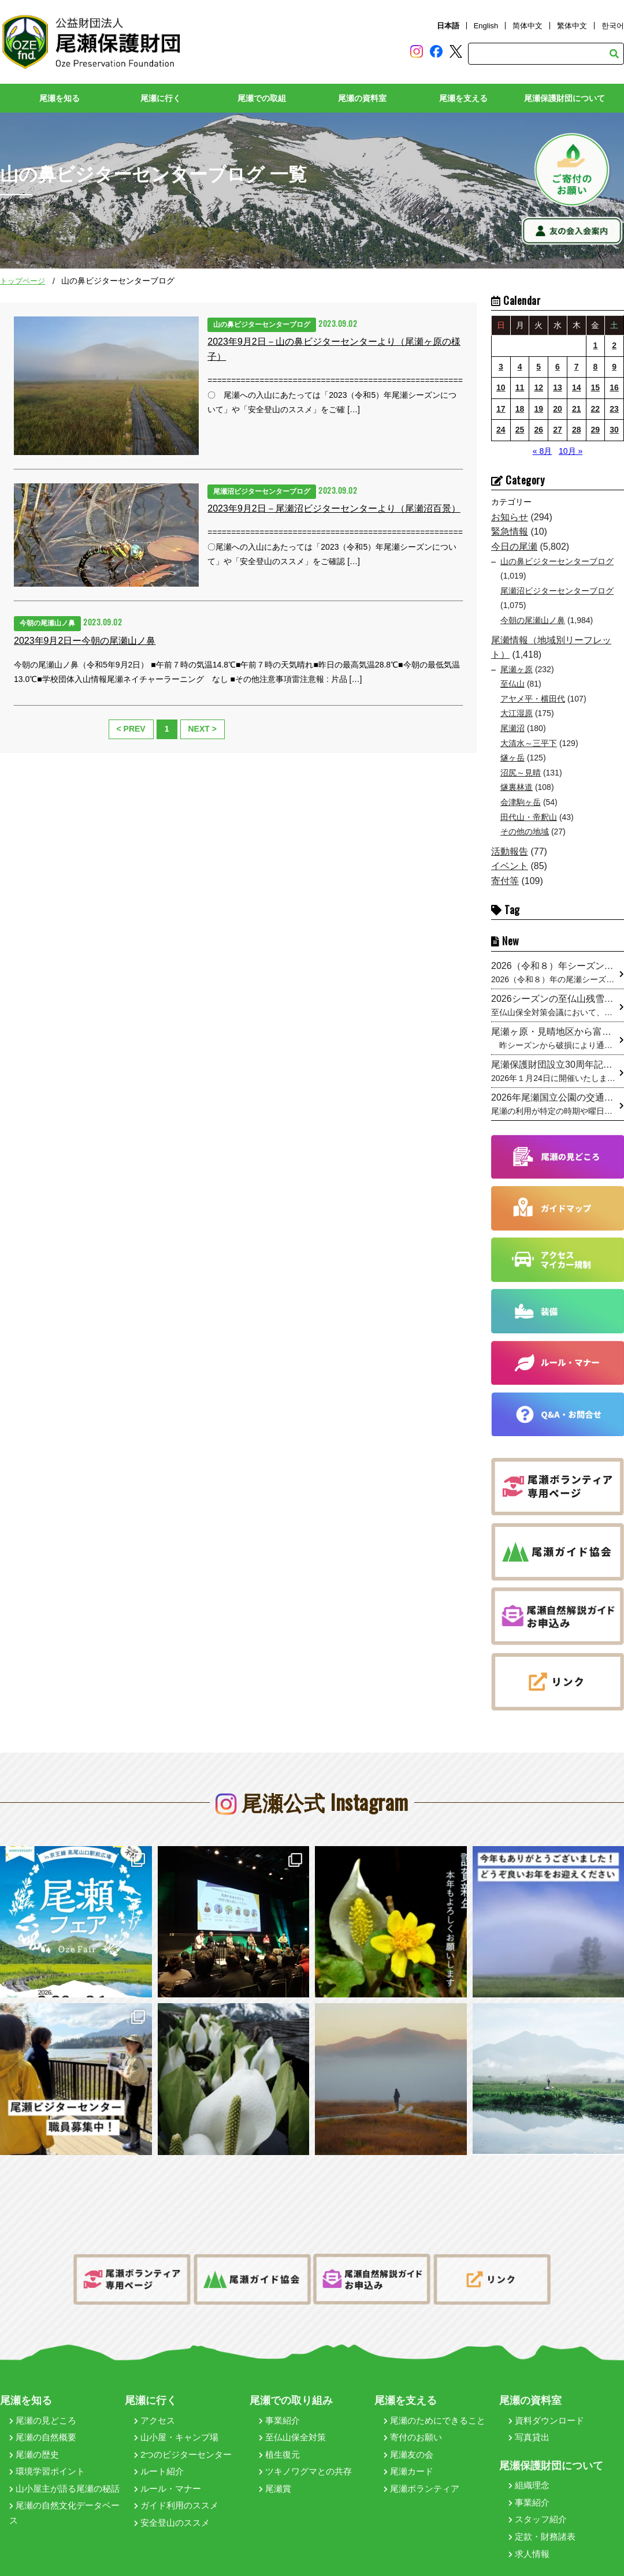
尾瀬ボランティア (421, 2473)
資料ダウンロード (546, 2404)
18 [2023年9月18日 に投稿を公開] (520, 408)
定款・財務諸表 (541, 2521)
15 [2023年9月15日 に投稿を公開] (595, 388)
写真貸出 (528, 2421)
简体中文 (527, 25)
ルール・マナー (167, 2473)
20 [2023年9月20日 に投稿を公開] (557, 408)
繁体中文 (572, 25)
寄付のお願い (413, 2421)
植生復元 (279, 2439)
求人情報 (528, 2538)
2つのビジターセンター (183, 2439)
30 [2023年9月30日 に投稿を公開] (614, 430)
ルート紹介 (159, 2456)
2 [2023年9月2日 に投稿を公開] (614, 345)
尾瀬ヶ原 (516, 669)
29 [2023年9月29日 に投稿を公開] (595, 430)
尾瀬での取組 (261, 98)
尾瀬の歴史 (34, 2439)
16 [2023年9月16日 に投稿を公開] (614, 388)
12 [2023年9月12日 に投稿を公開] (538, 388)
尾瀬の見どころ (42, 2404)
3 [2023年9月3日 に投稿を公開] (501, 366)
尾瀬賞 (275, 2473)
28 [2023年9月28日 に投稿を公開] (576, 430)
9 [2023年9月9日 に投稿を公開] (614, 366)
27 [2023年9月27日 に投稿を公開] (557, 430)
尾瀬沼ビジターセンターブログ (557, 590)
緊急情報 (509, 532)
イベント (509, 866)
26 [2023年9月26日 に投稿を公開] (538, 430)
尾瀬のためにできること (434, 2404)
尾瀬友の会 (408, 2439)
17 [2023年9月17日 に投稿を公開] (501, 408)
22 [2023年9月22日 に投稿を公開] (595, 408)
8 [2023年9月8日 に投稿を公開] (595, 366)
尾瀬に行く (160, 98)
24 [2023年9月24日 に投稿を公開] (501, 430)
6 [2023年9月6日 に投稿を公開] (557, 366)
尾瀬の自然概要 (42, 2421)
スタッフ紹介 (537, 2503)
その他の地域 (524, 832)
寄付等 (505, 881)
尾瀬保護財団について (564, 98)
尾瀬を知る (59, 98)
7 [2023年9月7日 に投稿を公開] (576, 366)
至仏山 (512, 684)
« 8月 (542, 451)
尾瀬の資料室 (362, 98)
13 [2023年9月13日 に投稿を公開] (557, 388)
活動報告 (509, 851)
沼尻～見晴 (520, 772)
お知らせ (509, 517)
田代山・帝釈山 (528, 817)
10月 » (570, 451)
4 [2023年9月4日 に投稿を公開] (520, 366)
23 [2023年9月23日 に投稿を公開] (614, 408)
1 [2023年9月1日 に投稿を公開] (595, 345)
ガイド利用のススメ (176, 2490)
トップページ (22, 281)
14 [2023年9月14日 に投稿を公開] (576, 388)
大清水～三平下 (528, 743)
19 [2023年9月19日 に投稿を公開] (538, 408)
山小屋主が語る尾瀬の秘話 (64, 2473)
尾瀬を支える (463, 98)
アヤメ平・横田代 (532, 698)
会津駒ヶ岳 (520, 802)
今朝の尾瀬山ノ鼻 (532, 620)
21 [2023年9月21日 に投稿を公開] (576, 408)
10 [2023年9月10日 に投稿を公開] (501, 388)
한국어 (612, 25)
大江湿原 (516, 713)
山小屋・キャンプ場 (176, 2421)
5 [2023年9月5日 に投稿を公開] (538, 366)
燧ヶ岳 (512, 758)
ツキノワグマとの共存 (305, 2456)
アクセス (154, 2404)
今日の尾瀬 (514, 546)
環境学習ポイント (47, 2456)
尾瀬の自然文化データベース (64, 2497)
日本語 (448, 25)
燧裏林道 (516, 787)
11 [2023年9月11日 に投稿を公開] (520, 388)
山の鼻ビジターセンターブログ (557, 561)
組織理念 (528, 2469)
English (486, 25)
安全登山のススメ (172, 2507)
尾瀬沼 (512, 728)
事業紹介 (279, 2404)
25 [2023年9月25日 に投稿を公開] (520, 430)
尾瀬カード (408, 2456)
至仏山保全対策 (292, 2421)
